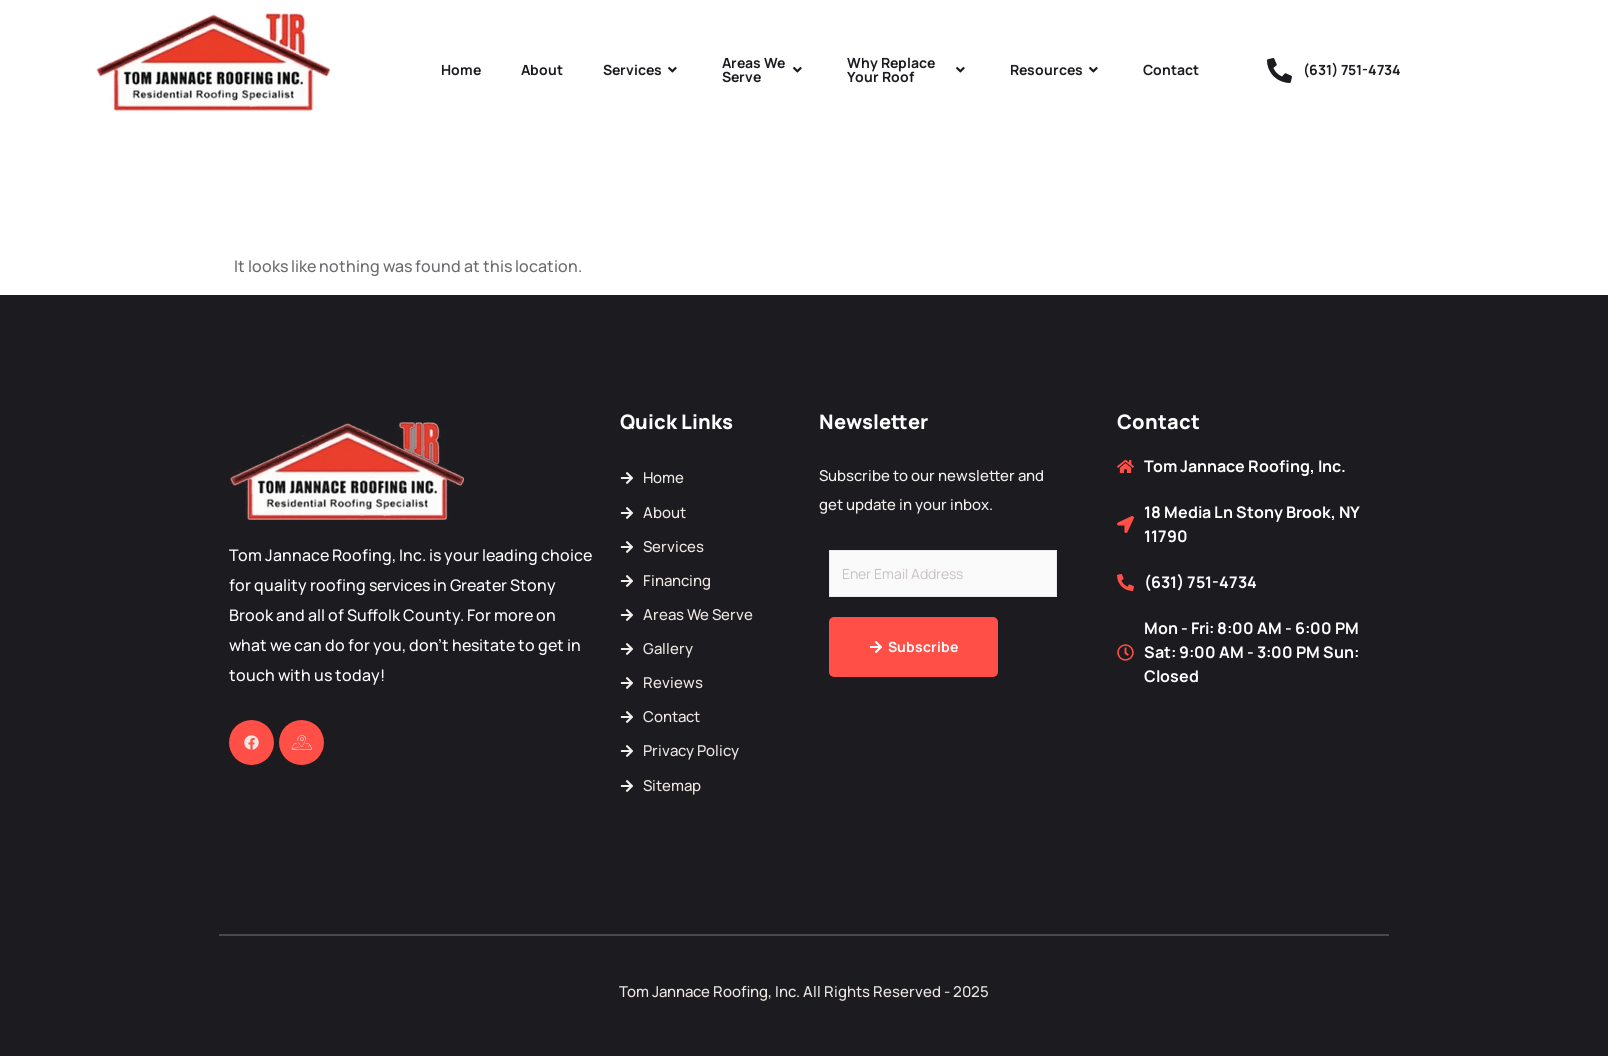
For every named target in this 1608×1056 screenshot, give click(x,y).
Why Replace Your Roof (908, 69)
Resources (1056, 69)
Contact (1171, 69)
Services (642, 69)
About (542, 69)
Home (461, 69)
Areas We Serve (764, 69)
